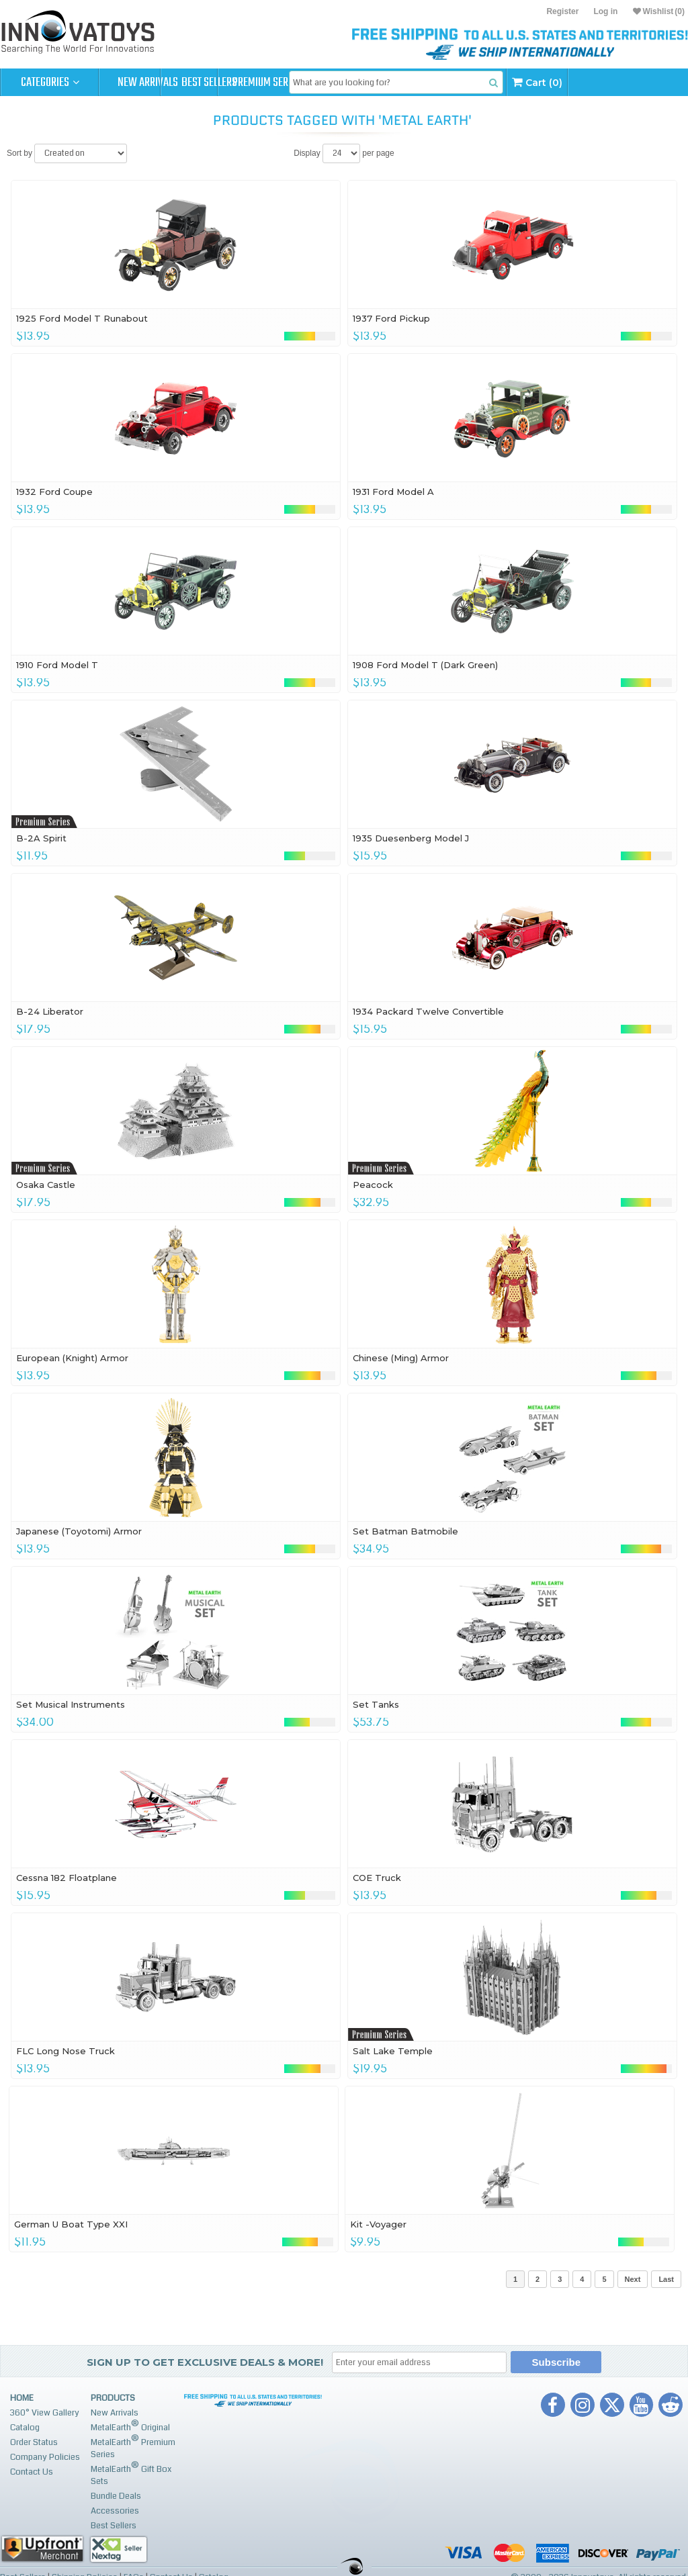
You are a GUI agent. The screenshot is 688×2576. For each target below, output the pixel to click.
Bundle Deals (116, 2496)
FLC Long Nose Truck (65, 2050)
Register (562, 11)
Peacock (373, 1184)
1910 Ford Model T (57, 664)
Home (22, 2398)
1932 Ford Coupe (54, 491)
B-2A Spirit (41, 838)
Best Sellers (246, 83)
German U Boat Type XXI (71, 2224)
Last (666, 2279)
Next (633, 2279)
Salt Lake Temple (393, 2050)
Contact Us (31, 2472)
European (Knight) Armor (72, 1357)
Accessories (115, 2511)
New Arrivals (148, 83)
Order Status (34, 2442)
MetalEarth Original (130, 2426)
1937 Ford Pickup (391, 318)
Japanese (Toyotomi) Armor (79, 1531)
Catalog (25, 2428)
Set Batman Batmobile (405, 1531)
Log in (605, 11)
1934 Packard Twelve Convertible (428, 1011)
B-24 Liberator (49, 1011)
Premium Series (344, 83)
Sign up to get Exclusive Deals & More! (205, 2362)
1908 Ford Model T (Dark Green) (425, 664)
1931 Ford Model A (393, 491)
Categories (50, 83)
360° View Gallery (44, 2413)
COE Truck (377, 1877)
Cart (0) (642, 82)
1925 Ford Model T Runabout (82, 318)
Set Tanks (376, 1704)
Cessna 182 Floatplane (66, 1877)
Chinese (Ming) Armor (401, 1357)
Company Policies (45, 2457)
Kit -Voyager (378, 2224)
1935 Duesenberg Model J (411, 838)
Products (113, 2398)
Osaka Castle (45, 1184)
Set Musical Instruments (70, 1704)
